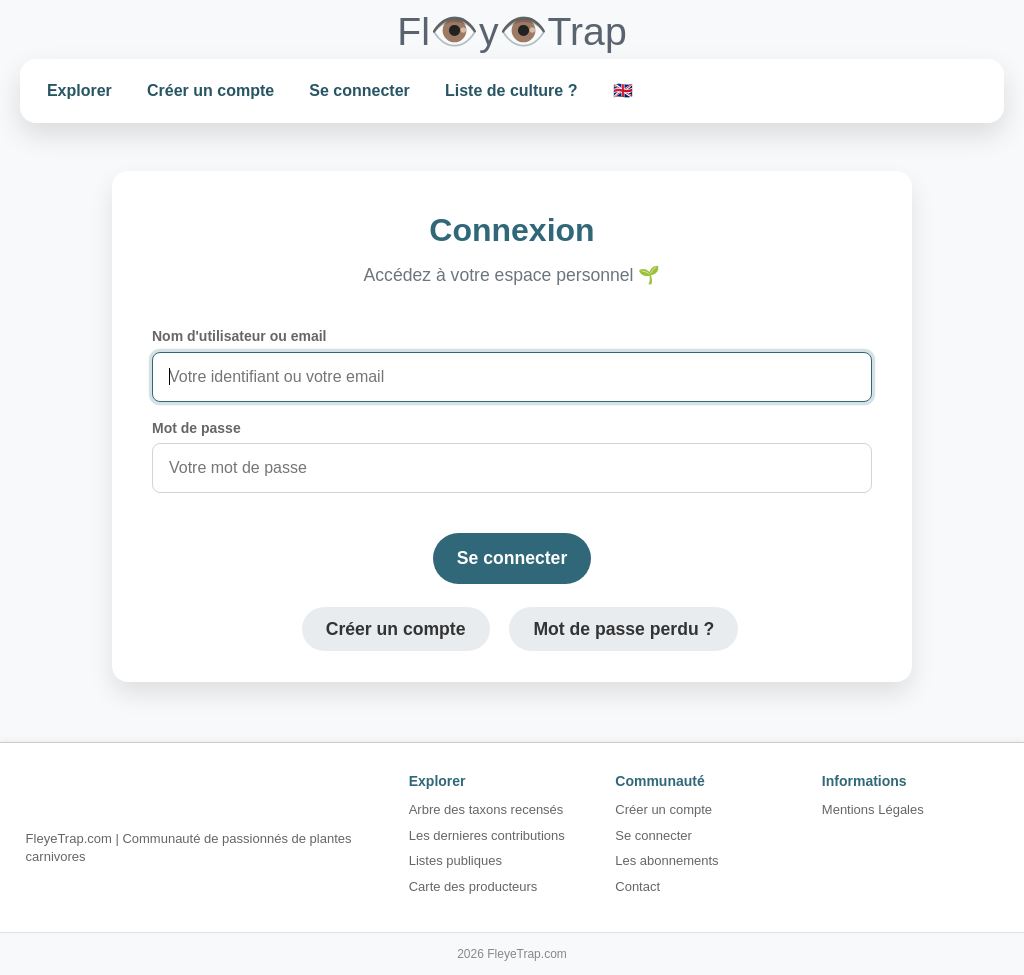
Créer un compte (210, 90)
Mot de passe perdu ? (623, 629)
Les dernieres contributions (487, 835)
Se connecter (359, 90)
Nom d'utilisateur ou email (239, 336)
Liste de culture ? (511, 90)
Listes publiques (455, 860)
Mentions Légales (873, 809)
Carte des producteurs (473, 886)
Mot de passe (196, 428)
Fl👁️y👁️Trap (511, 31)
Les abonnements (666, 860)
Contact (637, 886)
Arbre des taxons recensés (486, 809)
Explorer (79, 90)
